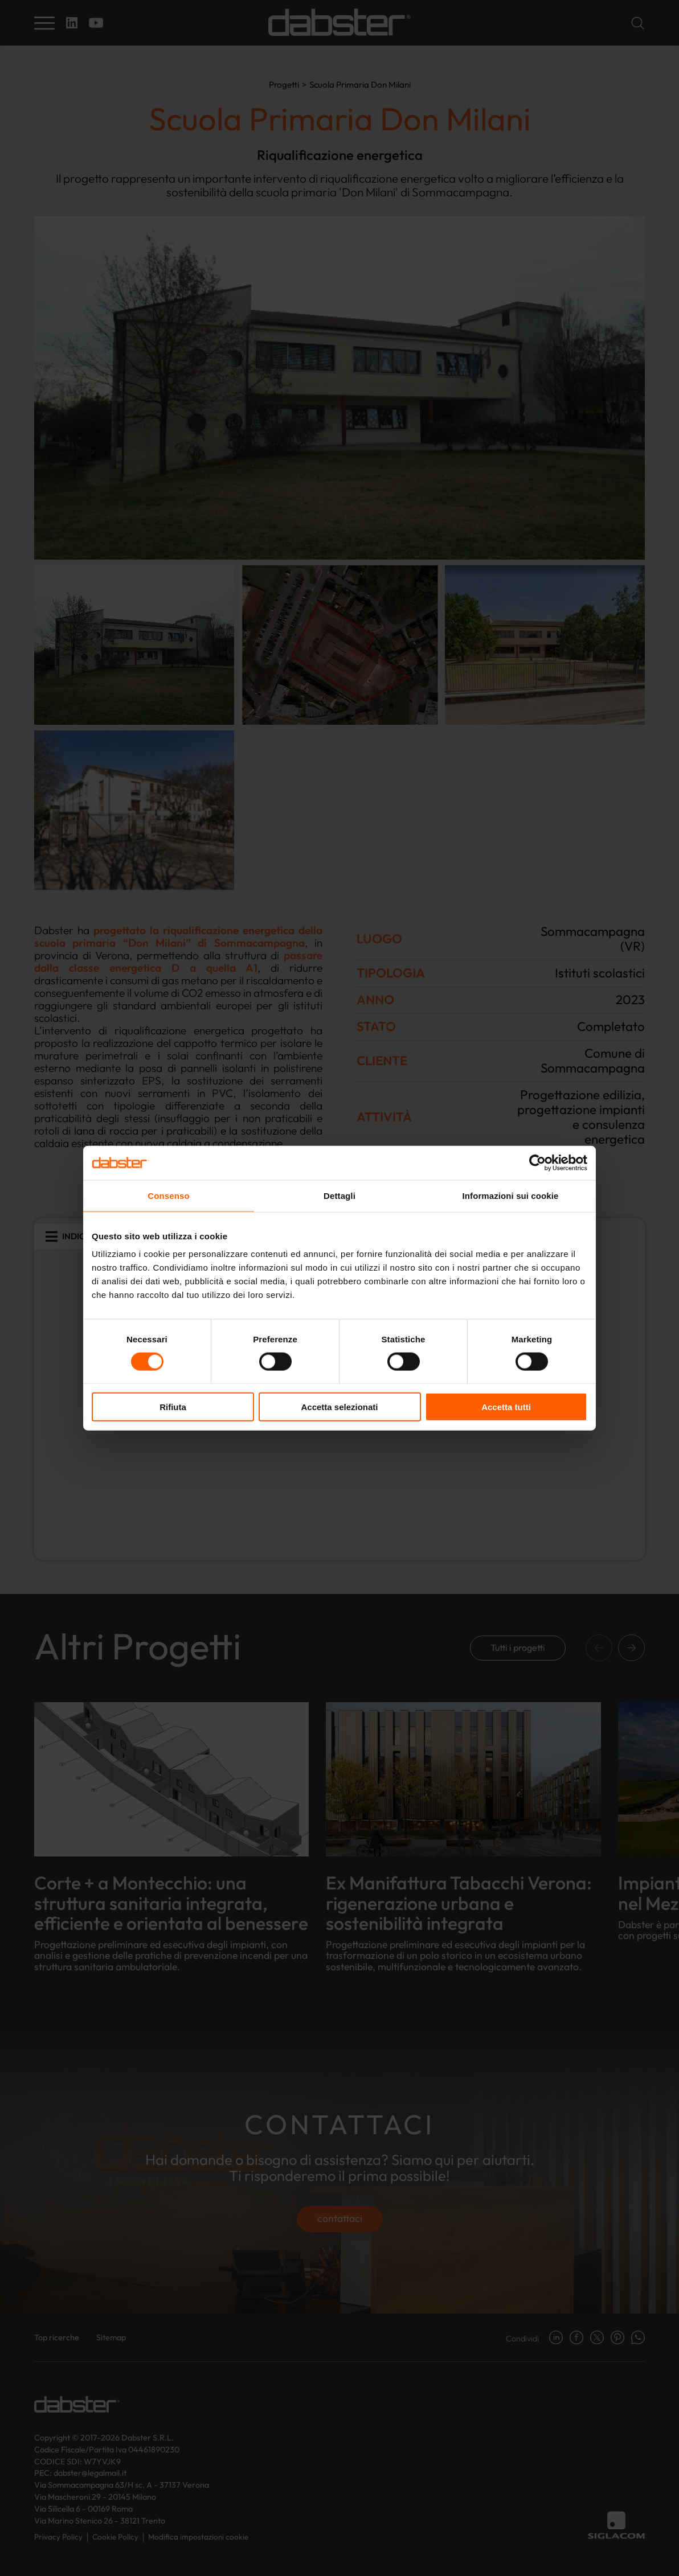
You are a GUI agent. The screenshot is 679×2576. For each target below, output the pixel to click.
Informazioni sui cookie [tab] (511, 1195)
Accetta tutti (506, 1407)
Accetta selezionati (339, 1407)
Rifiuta (172, 1407)
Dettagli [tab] (339, 1195)
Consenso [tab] (168, 1195)
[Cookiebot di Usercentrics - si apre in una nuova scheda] (537, 1162)
